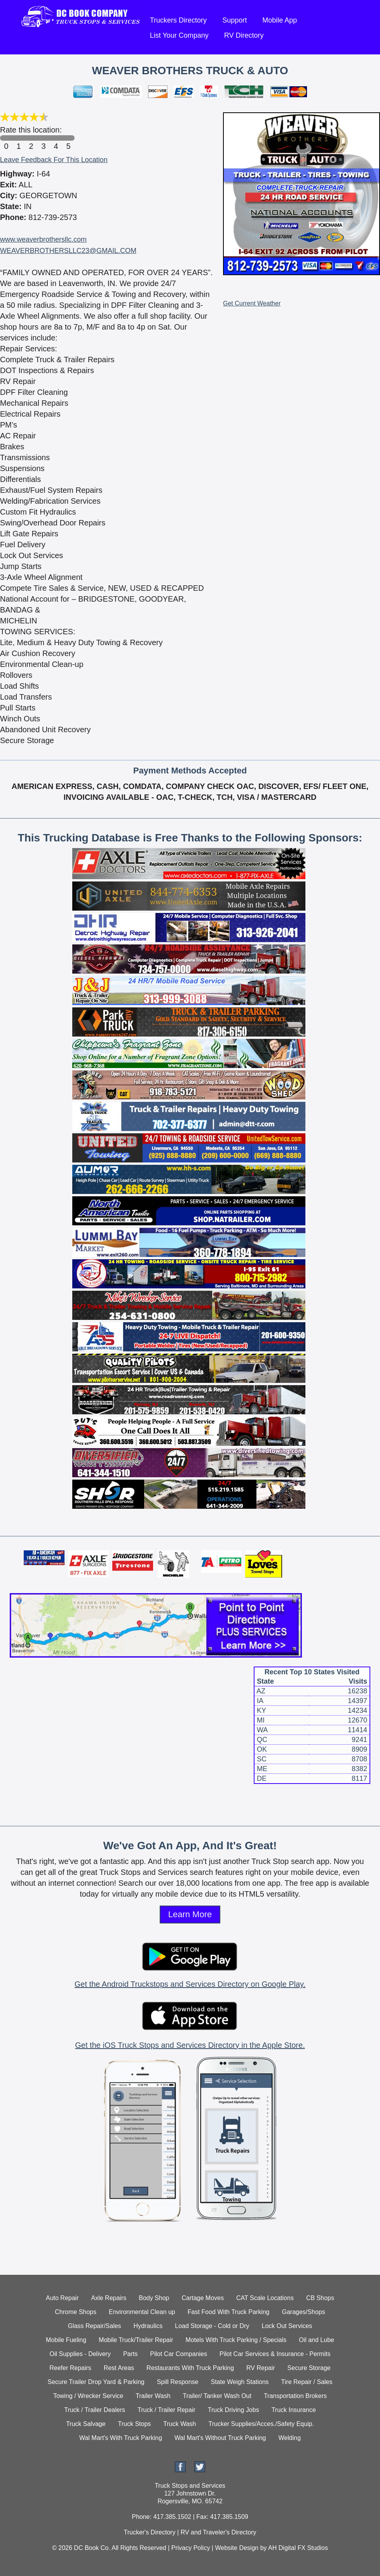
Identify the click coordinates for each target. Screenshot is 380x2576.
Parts (130, 2354)
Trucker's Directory (149, 2532)
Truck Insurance (294, 2410)
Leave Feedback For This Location (54, 160)
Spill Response (178, 2382)
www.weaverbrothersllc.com (43, 239)
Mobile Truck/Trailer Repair (136, 2340)
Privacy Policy (190, 2548)
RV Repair (260, 2368)
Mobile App (279, 20)
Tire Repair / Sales (307, 2382)
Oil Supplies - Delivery (80, 2354)
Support (234, 20)
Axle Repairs (109, 2298)
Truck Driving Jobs (233, 2410)
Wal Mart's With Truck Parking (120, 2438)
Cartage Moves (202, 2298)
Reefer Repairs (70, 2368)
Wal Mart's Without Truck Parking (220, 2438)
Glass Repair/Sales (94, 2326)
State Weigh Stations (239, 2382)
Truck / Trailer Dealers (94, 2410)
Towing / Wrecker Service (88, 2396)
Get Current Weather (252, 303)
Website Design (236, 2548)
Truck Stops (134, 2424)
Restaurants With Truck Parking (190, 2368)
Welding (290, 2438)
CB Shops (320, 2298)
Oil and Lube (316, 2340)
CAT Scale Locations (265, 2298)
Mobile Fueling (66, 2340)
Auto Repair (62, 2298)
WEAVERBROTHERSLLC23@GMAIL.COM (68, 251)
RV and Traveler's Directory (218, 2532)
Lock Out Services (287, 2326)
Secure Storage (309, 2368)
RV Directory (244, 35)
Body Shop (154, 2298)
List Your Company (179, 35)
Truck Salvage (86, 2424)
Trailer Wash (153, 2396)
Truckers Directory (178, 20)
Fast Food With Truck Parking (229, 2312)
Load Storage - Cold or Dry (212, 2326)
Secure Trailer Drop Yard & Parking (95, 2382)
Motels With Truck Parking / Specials (236, 2340)
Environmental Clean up (142, 2312)
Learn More (190, 1914)
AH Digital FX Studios (298, 2548)
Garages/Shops (303, 2312)
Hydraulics (148, 2326)
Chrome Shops (75, 2312)
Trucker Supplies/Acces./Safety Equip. (261, 2424)
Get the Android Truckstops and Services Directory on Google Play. (190, 1984)
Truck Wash (179, 2424)
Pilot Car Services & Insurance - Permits (275, 2354)
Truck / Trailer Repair (166, 2410)
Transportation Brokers (295, 2396)
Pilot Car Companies (178, 2354)
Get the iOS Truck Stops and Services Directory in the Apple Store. (190, 2045)
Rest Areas (119, 2368)
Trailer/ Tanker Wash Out (217, 2396)
